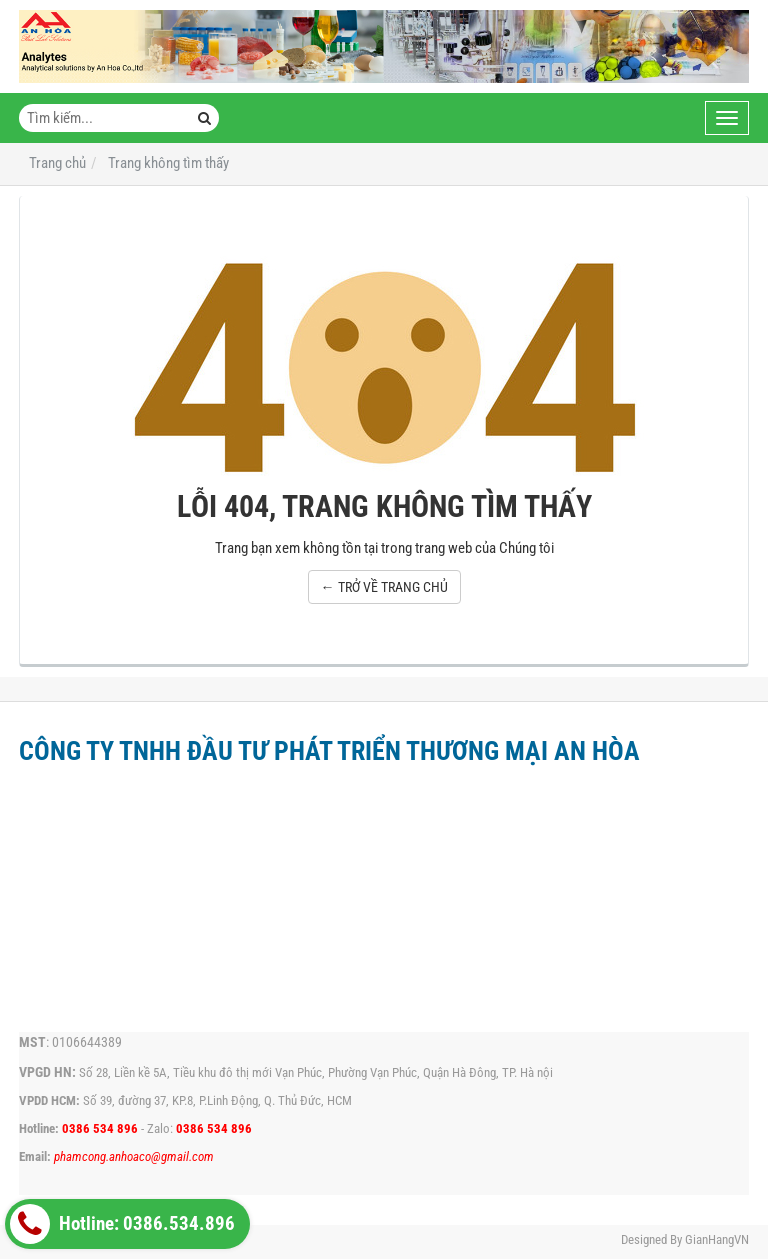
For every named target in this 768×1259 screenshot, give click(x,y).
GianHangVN (717, 1239)
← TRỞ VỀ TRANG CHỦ (384, 587)
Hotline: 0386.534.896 (122, 1224)
